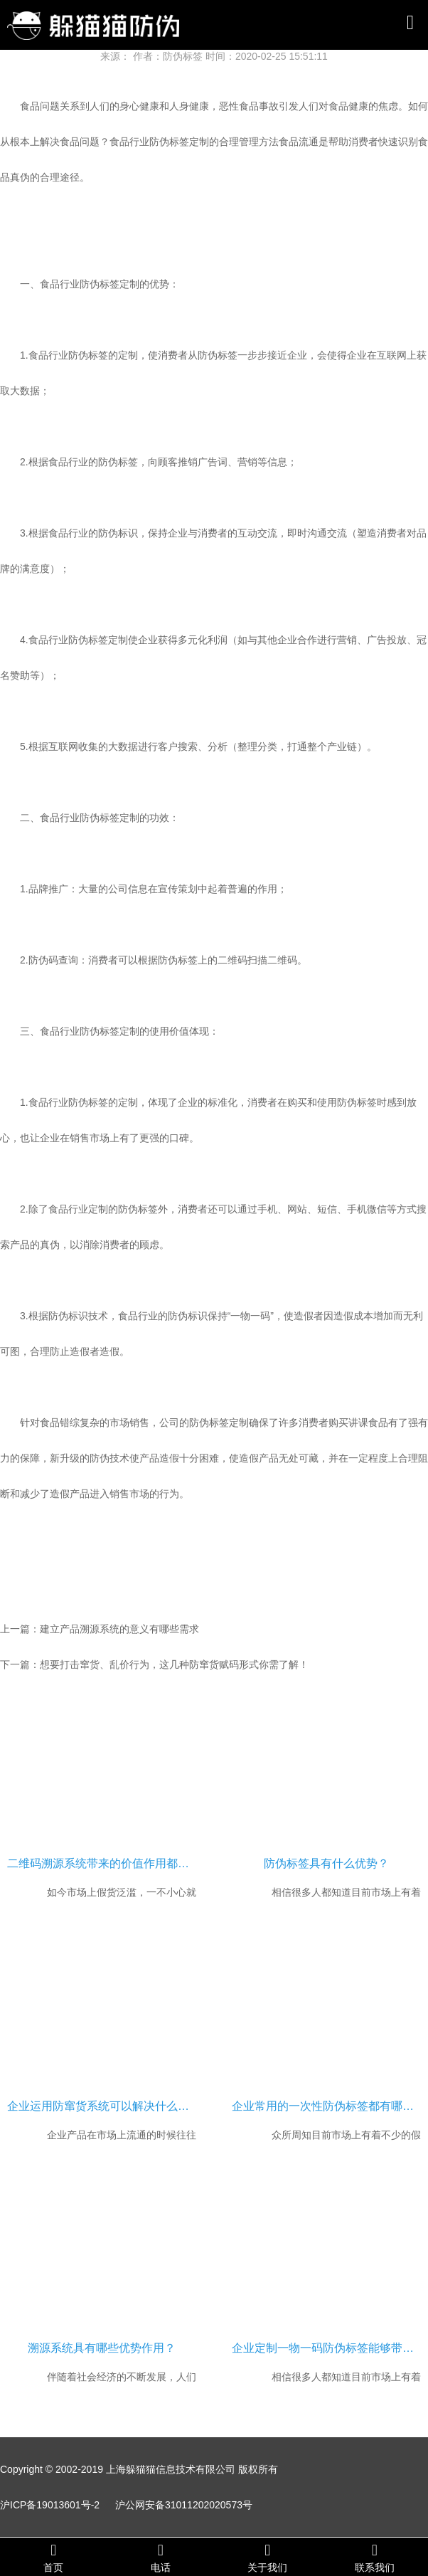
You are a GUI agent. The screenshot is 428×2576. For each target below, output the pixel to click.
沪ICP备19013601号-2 (50, 2505)
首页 (53, 2557)
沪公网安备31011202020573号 (183, 2505)
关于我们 (267, 2557)
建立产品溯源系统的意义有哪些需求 (119, 1629)
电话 (161, 2557)
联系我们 (375, 2557)
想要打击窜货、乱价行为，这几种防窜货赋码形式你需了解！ (174, 1664)
